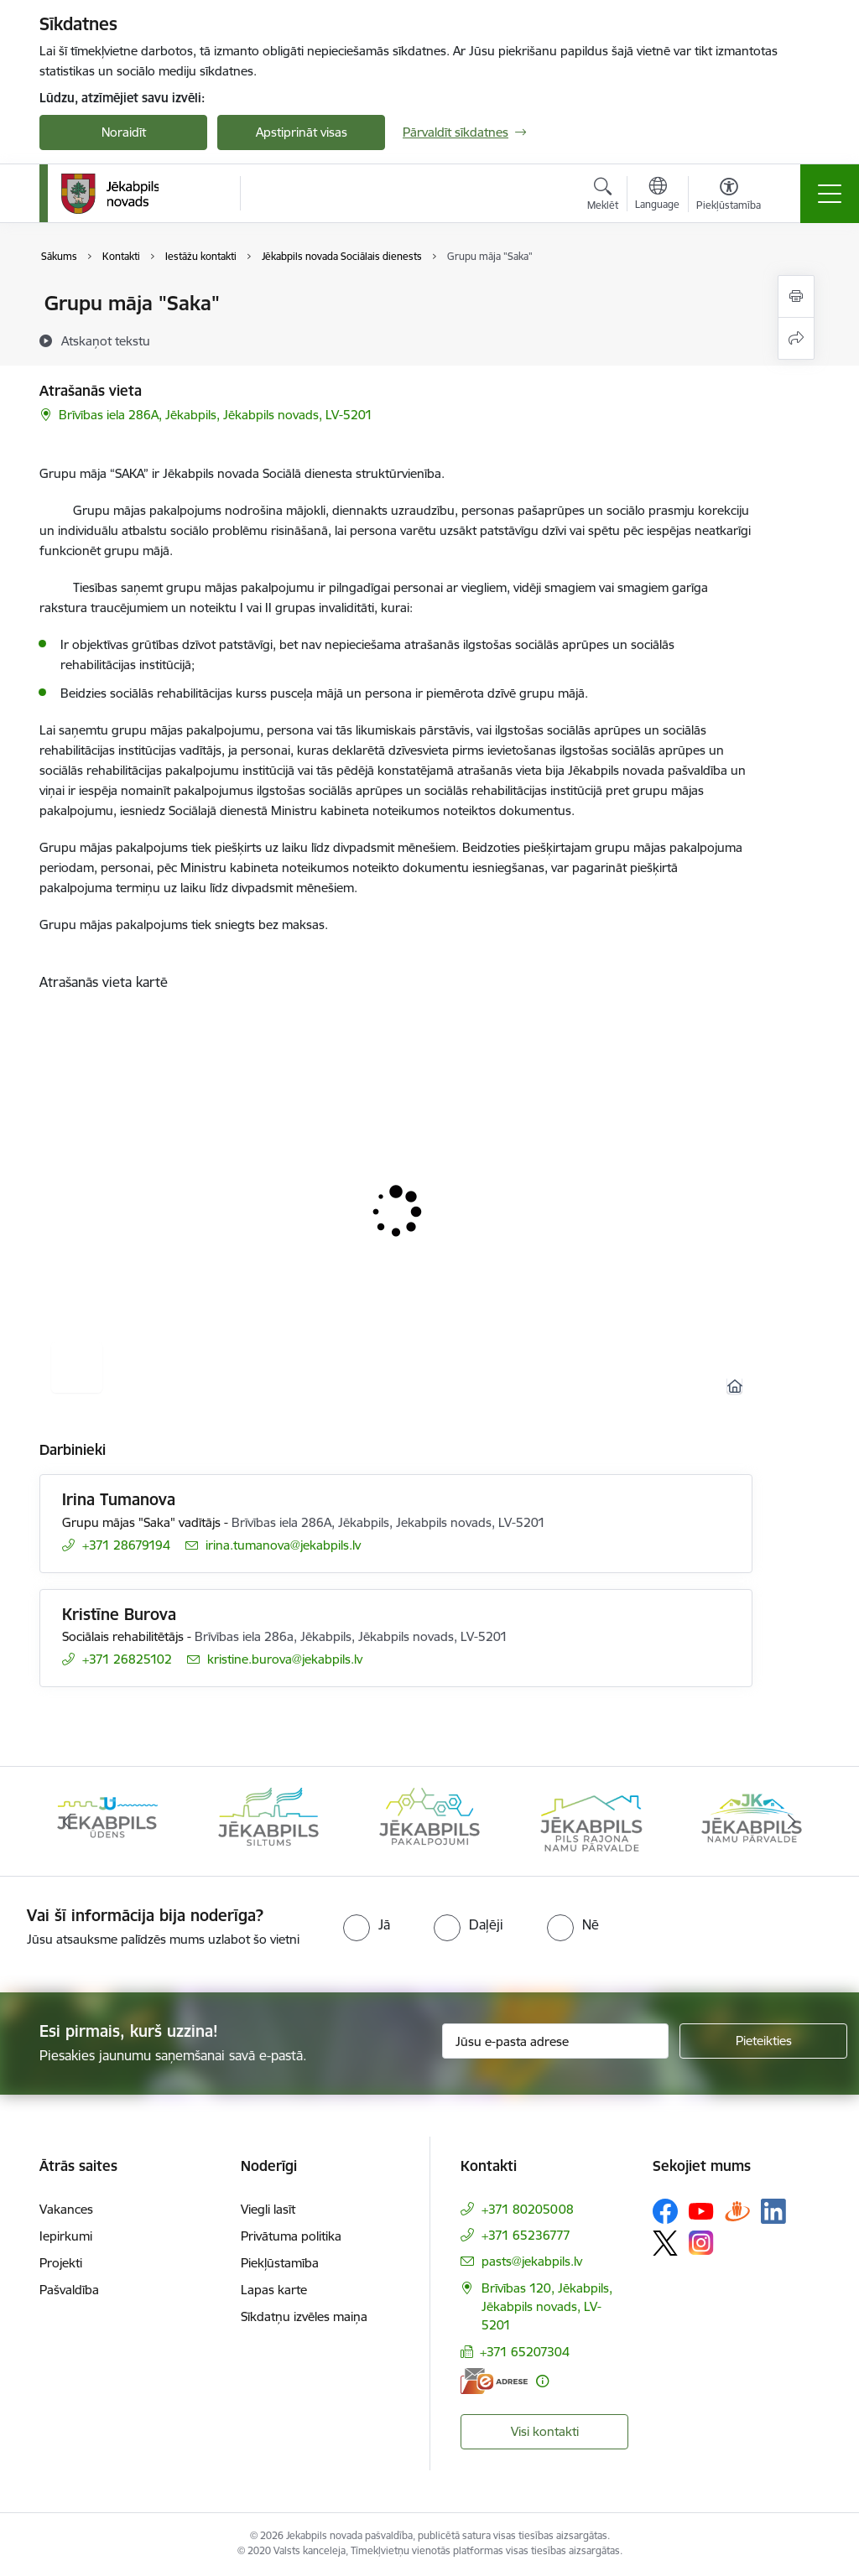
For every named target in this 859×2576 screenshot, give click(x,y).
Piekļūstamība (280, 2263)
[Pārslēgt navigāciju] (829, 193)
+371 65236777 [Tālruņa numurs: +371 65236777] (526, 2235)
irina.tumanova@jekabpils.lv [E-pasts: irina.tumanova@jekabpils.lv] (283, 1545)
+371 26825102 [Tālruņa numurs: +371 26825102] (127, 1659)
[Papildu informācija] (542, 2381)
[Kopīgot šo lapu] (796, 338)
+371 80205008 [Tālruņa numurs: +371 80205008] (528, 2209)
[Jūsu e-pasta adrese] (555, 2041)
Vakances (66, 2209)
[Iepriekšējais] (67, 1821)
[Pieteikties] (763, 2041)
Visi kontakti (545, 2431)
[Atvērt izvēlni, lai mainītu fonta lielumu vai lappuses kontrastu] (728, 196)
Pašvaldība (69, 2290)
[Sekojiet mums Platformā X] (665, 2243)
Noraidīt (124, 132)
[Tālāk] (792, 1821)
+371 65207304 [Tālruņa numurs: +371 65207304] (525, 2352)
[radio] (366, 1924)
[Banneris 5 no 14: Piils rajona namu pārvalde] (590, 1820)
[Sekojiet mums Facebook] (665, 2211)
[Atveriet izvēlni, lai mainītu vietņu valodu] (657, 195)
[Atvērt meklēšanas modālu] (603, 196)
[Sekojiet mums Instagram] (701, 2243)
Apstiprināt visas (301, 132)
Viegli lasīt (268, 2209)
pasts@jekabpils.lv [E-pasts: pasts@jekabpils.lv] (532, 2261)
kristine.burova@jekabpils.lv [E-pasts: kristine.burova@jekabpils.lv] (284, 1659)
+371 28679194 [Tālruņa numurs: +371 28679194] (126, 1545)
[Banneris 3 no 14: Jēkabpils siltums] (268, 1820)
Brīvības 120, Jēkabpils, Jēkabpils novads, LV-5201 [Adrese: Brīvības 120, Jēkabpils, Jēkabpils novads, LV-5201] (547, 2306)
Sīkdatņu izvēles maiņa (304, 2316)
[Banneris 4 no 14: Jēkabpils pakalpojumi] (429, 1820)
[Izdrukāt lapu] (796, 296)
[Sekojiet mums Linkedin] (773, 2211)
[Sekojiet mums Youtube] (701, 2210)
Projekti (60, 2263)
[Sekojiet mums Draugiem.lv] (737, 2210)
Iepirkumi (65, 2236)
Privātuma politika (291, 2236)
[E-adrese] (494, 2381)
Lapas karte (274, 2290)
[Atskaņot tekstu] (105, 340)
